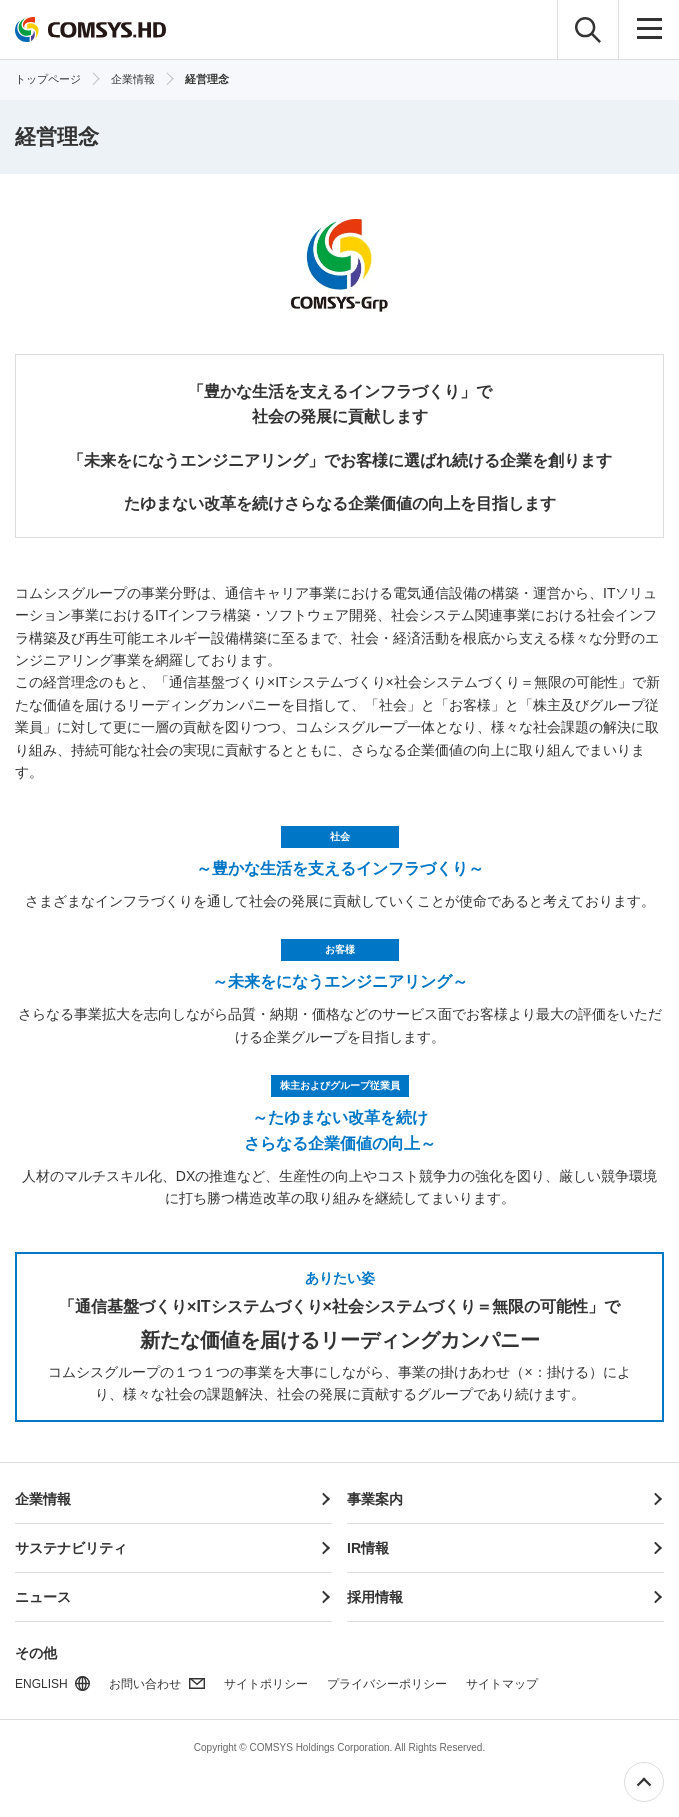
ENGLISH (41, 1684)
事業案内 (375, 1499)
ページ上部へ (644, 1782)
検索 (588, 29)
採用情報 (375, 1597)
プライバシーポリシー (387, 1684)
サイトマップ (502, 1684)
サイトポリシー (266, 1684)
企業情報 (43, 1499)
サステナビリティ (71, 1548)
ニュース (43, 1597)
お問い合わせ (145, 1684)
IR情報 (368, 1548)
